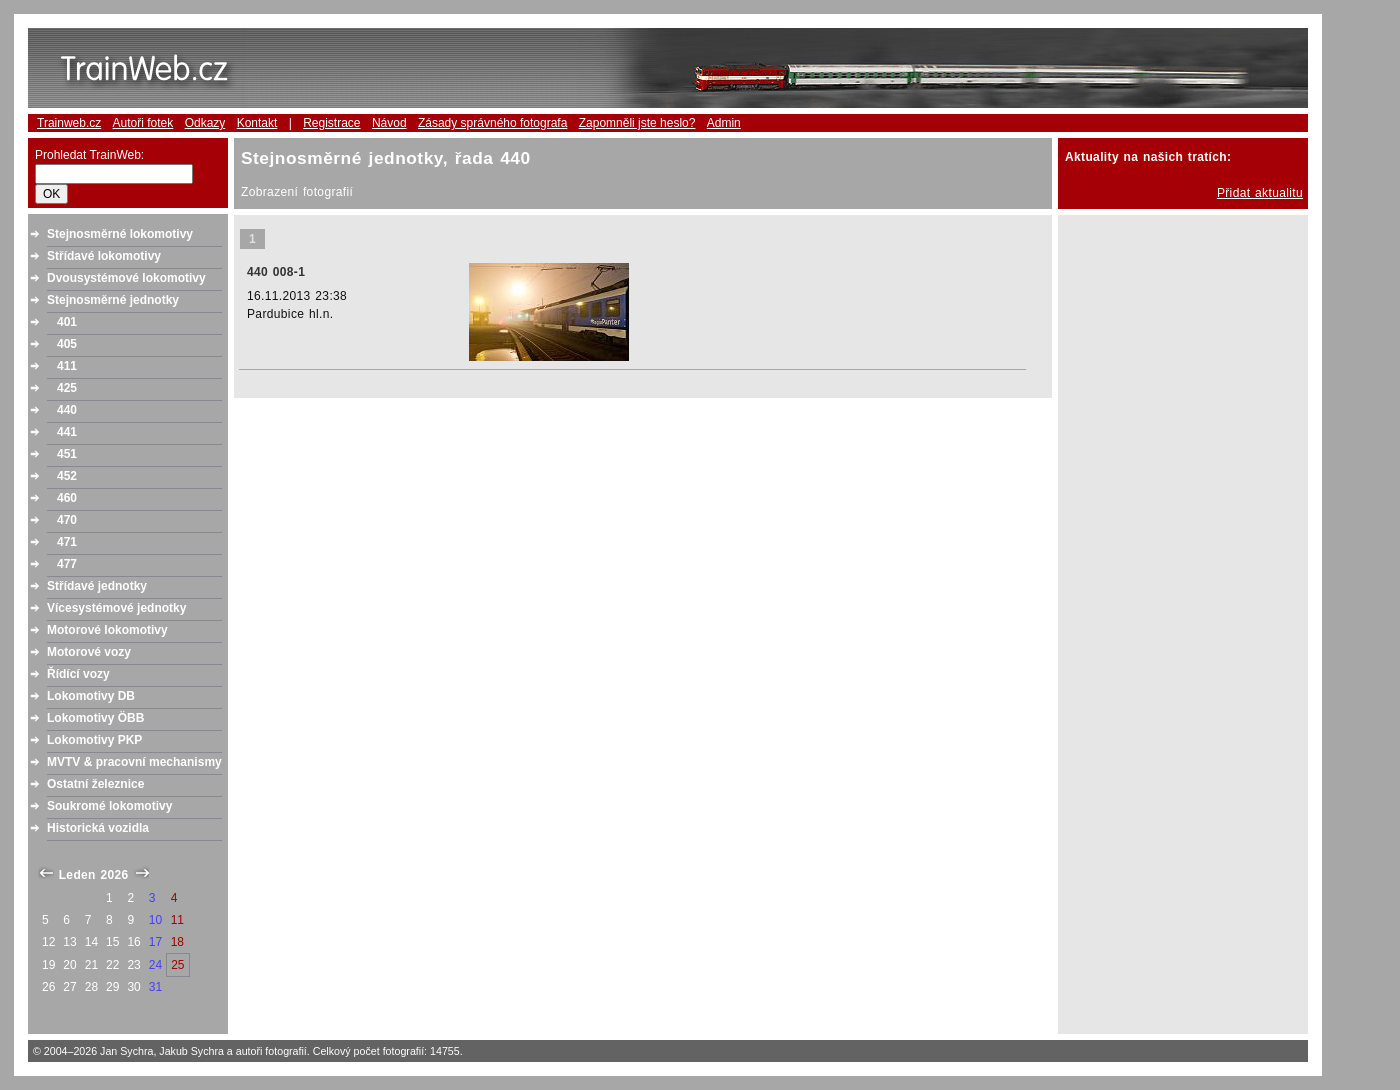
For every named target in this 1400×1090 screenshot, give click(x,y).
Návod (389, 123)
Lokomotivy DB (91, 696)
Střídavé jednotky (97, 586)
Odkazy (205, 123)
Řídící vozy (78, 674)
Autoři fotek (143, 123)
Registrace (331, 123)
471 (67, 542)
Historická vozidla (98, 828)
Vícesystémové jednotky (116, 608)
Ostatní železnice (95, 784)
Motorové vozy (89, 652)
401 (67, 322)
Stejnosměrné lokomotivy (120, 234)
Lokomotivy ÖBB (95, 718)
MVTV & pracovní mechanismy (134, 762)
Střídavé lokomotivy (104, 256)
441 (67, 432)
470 (67, 520)
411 (67, 366)
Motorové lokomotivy (107, 630)
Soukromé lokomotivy (109, 806)
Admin (724, 123)
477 (67, 564)
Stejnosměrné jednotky (113, 300)
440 (67, 410)
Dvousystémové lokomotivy (126, 278)
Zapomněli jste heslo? (637, 123)
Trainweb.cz (69, 123)
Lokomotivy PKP (94, 740)
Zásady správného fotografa (492, 123)
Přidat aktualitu (1260, 193)
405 (67, 344)
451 (67, 454)
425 (67, 388)
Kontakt (257, 123)
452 (67, 476)
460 (67, 498)
